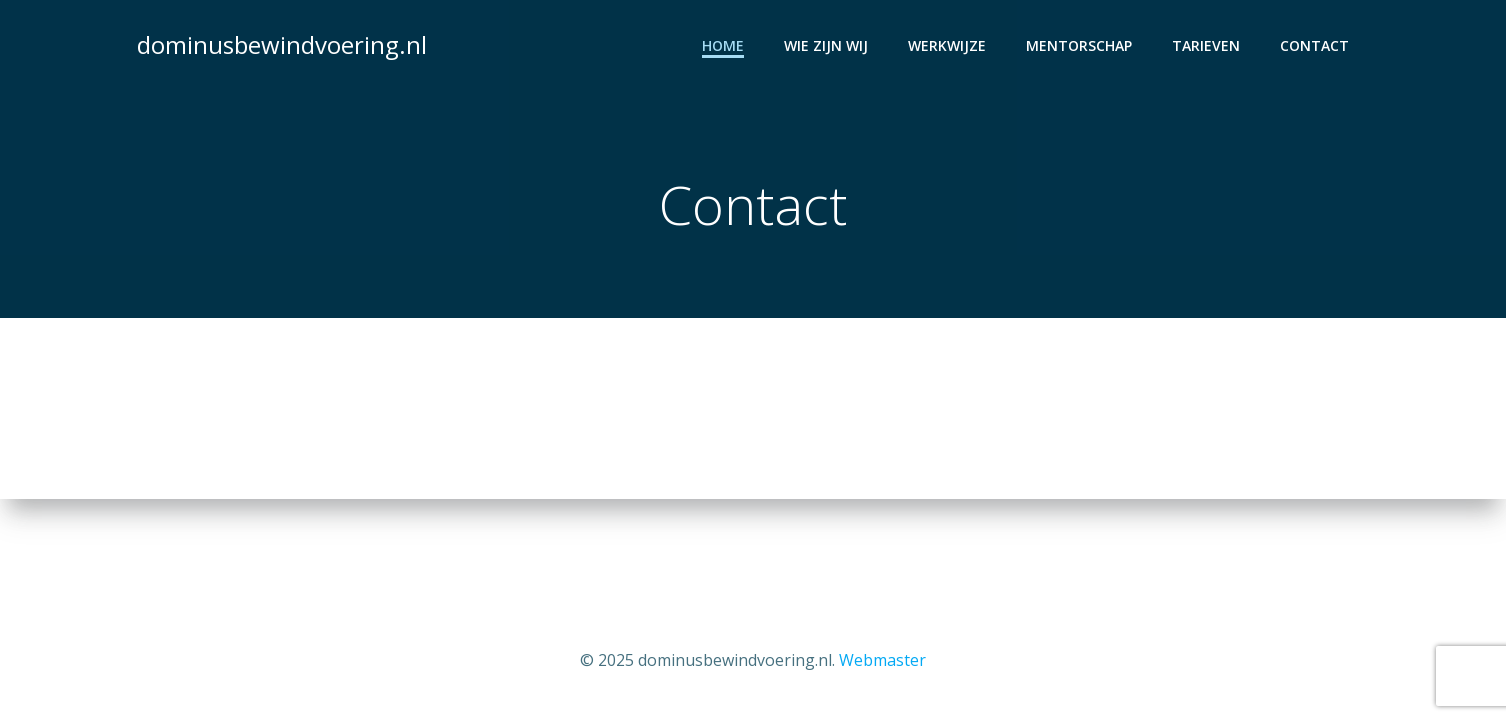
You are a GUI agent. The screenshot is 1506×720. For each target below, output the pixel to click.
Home (723, 45)
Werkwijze (947, 45)
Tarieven (1206, 45)
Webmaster (882, 660)
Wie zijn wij (826, 45)
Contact (1314, 45)
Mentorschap (1079, 45)
